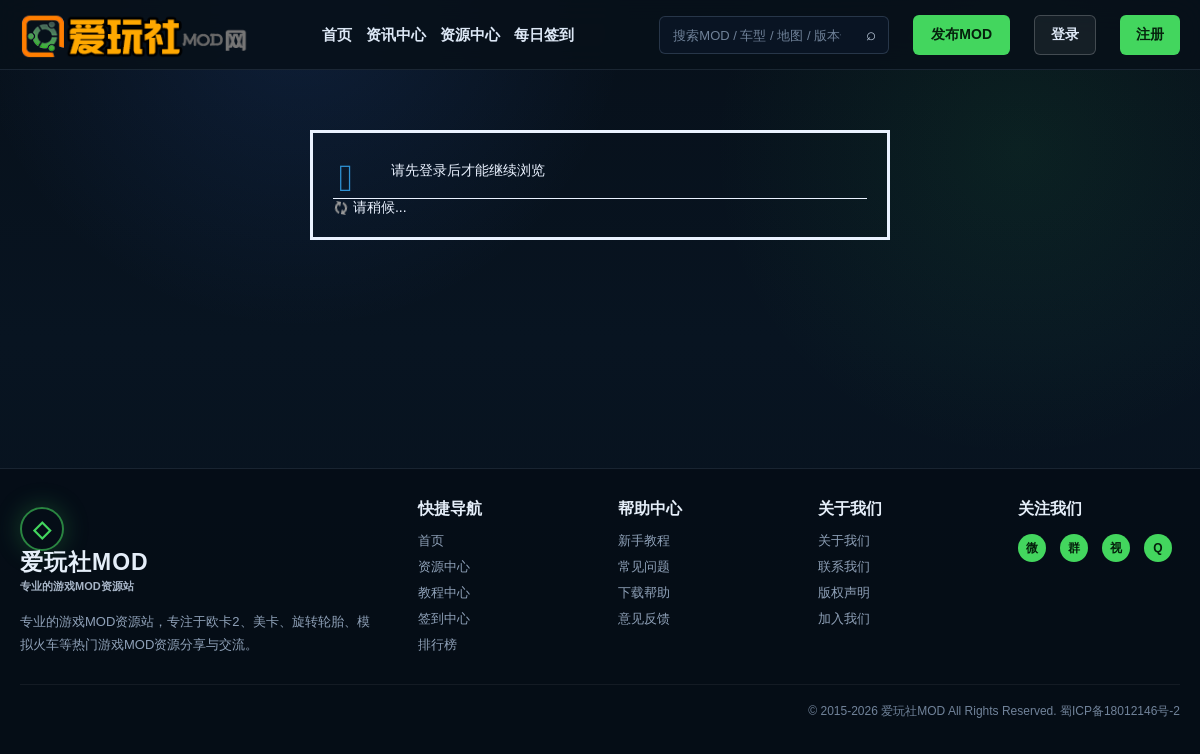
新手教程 (644, 540)
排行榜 (437, 644)
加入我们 (844, 618)
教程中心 (444, 592)
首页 (337, 34)
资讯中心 (396, 34)
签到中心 (444, 618)
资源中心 (470, 34)
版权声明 (844, 592)
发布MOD (961, 34)
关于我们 (844, 540)
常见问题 (644, 566)
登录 (1065, 34)
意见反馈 (644, 618)
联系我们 (844, 566)
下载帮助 (644, 592)
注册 (1150, 34)
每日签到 (544, 34)
